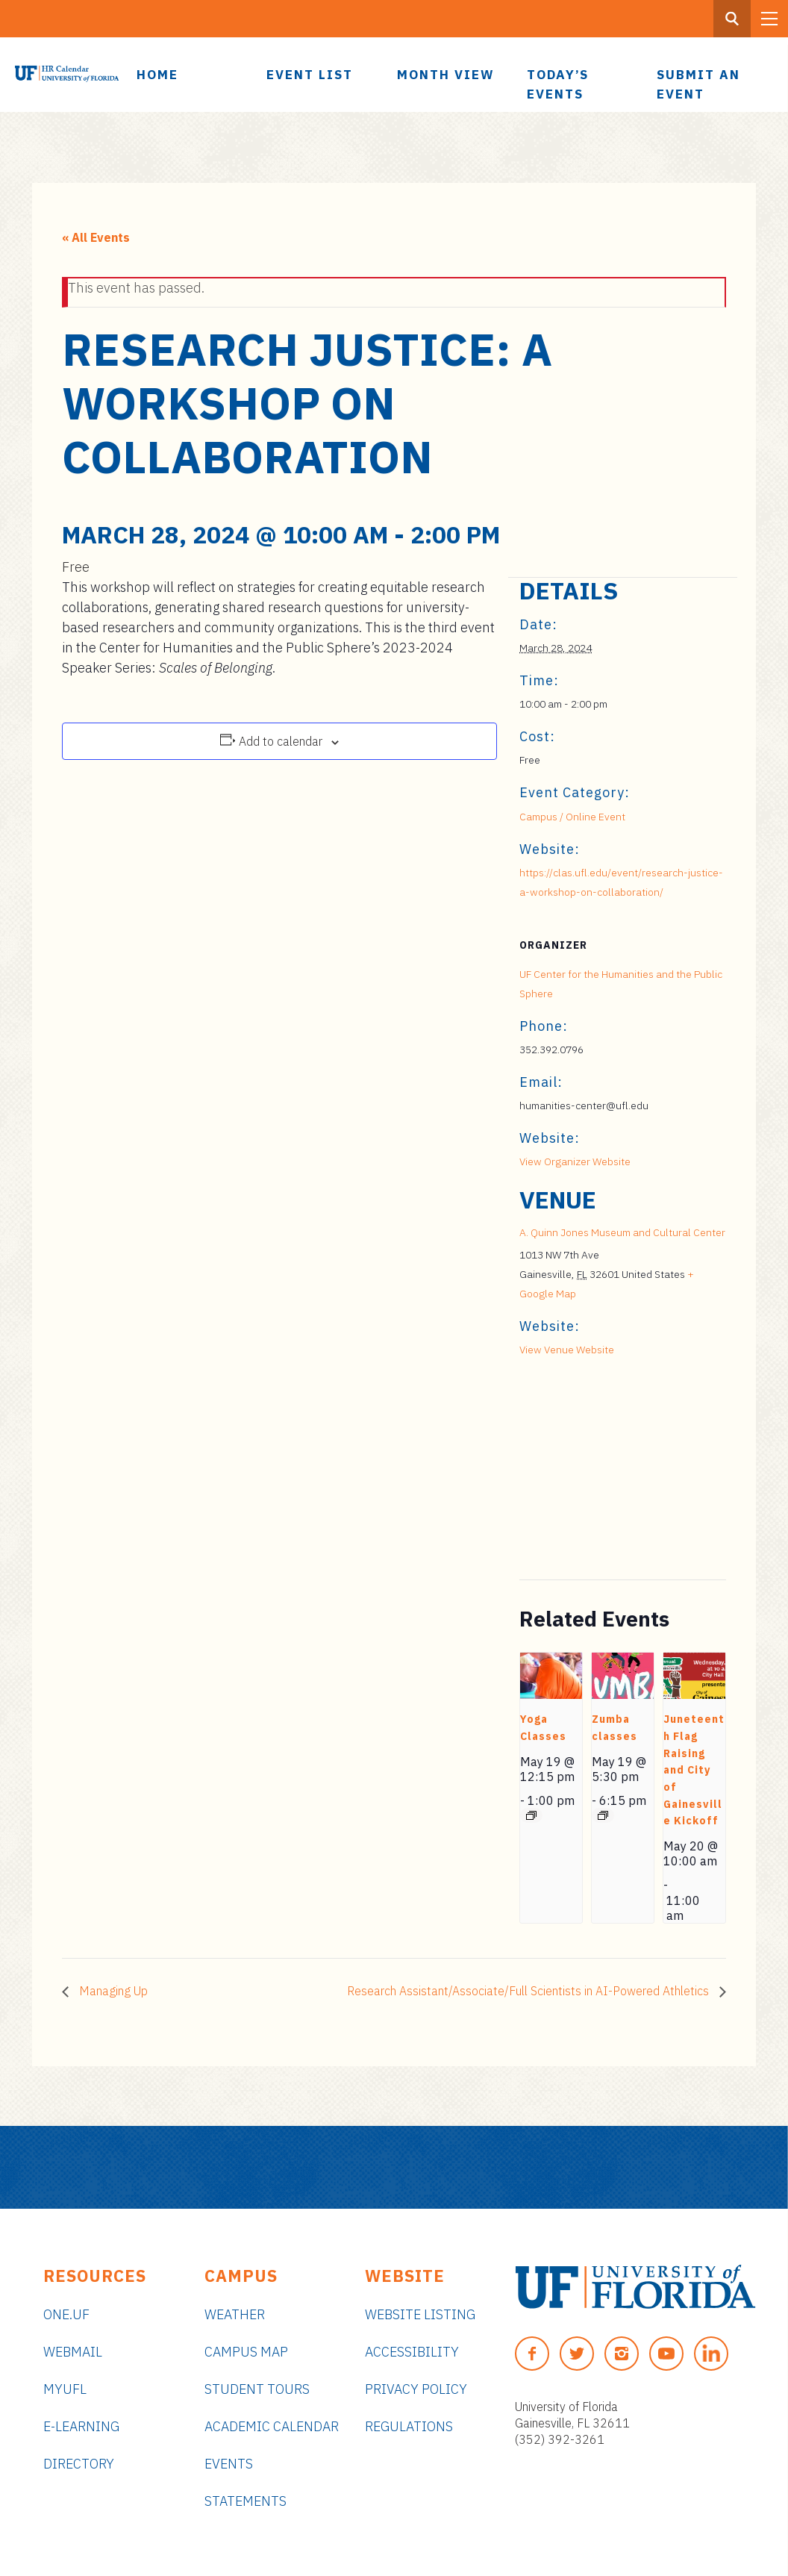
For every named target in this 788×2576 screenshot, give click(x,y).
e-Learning (81, 2426)
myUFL (65, 2389)
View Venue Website (566, 1349)
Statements (245, 2501)
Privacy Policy (416, 2389)
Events (228, 2463)
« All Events (96, 237)
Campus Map (246, 2351)
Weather (234, 2314)
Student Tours (257, 2389)
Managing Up (112, 1990)
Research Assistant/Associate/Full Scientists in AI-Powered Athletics (529, 1990)
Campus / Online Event (572, 816)
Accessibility (412, 2351)
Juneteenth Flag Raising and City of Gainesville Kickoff (694, 1769)
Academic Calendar (271, 2426)
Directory (78, 2463)
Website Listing (420, 2314)
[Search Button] (732, 18)
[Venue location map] (598, 1477)
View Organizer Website (575, 1161)
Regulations (409, 2426)
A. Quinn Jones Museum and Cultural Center (622, 1232)
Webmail (72, 2351)
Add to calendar (280, 741)
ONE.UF (66, 2314)
